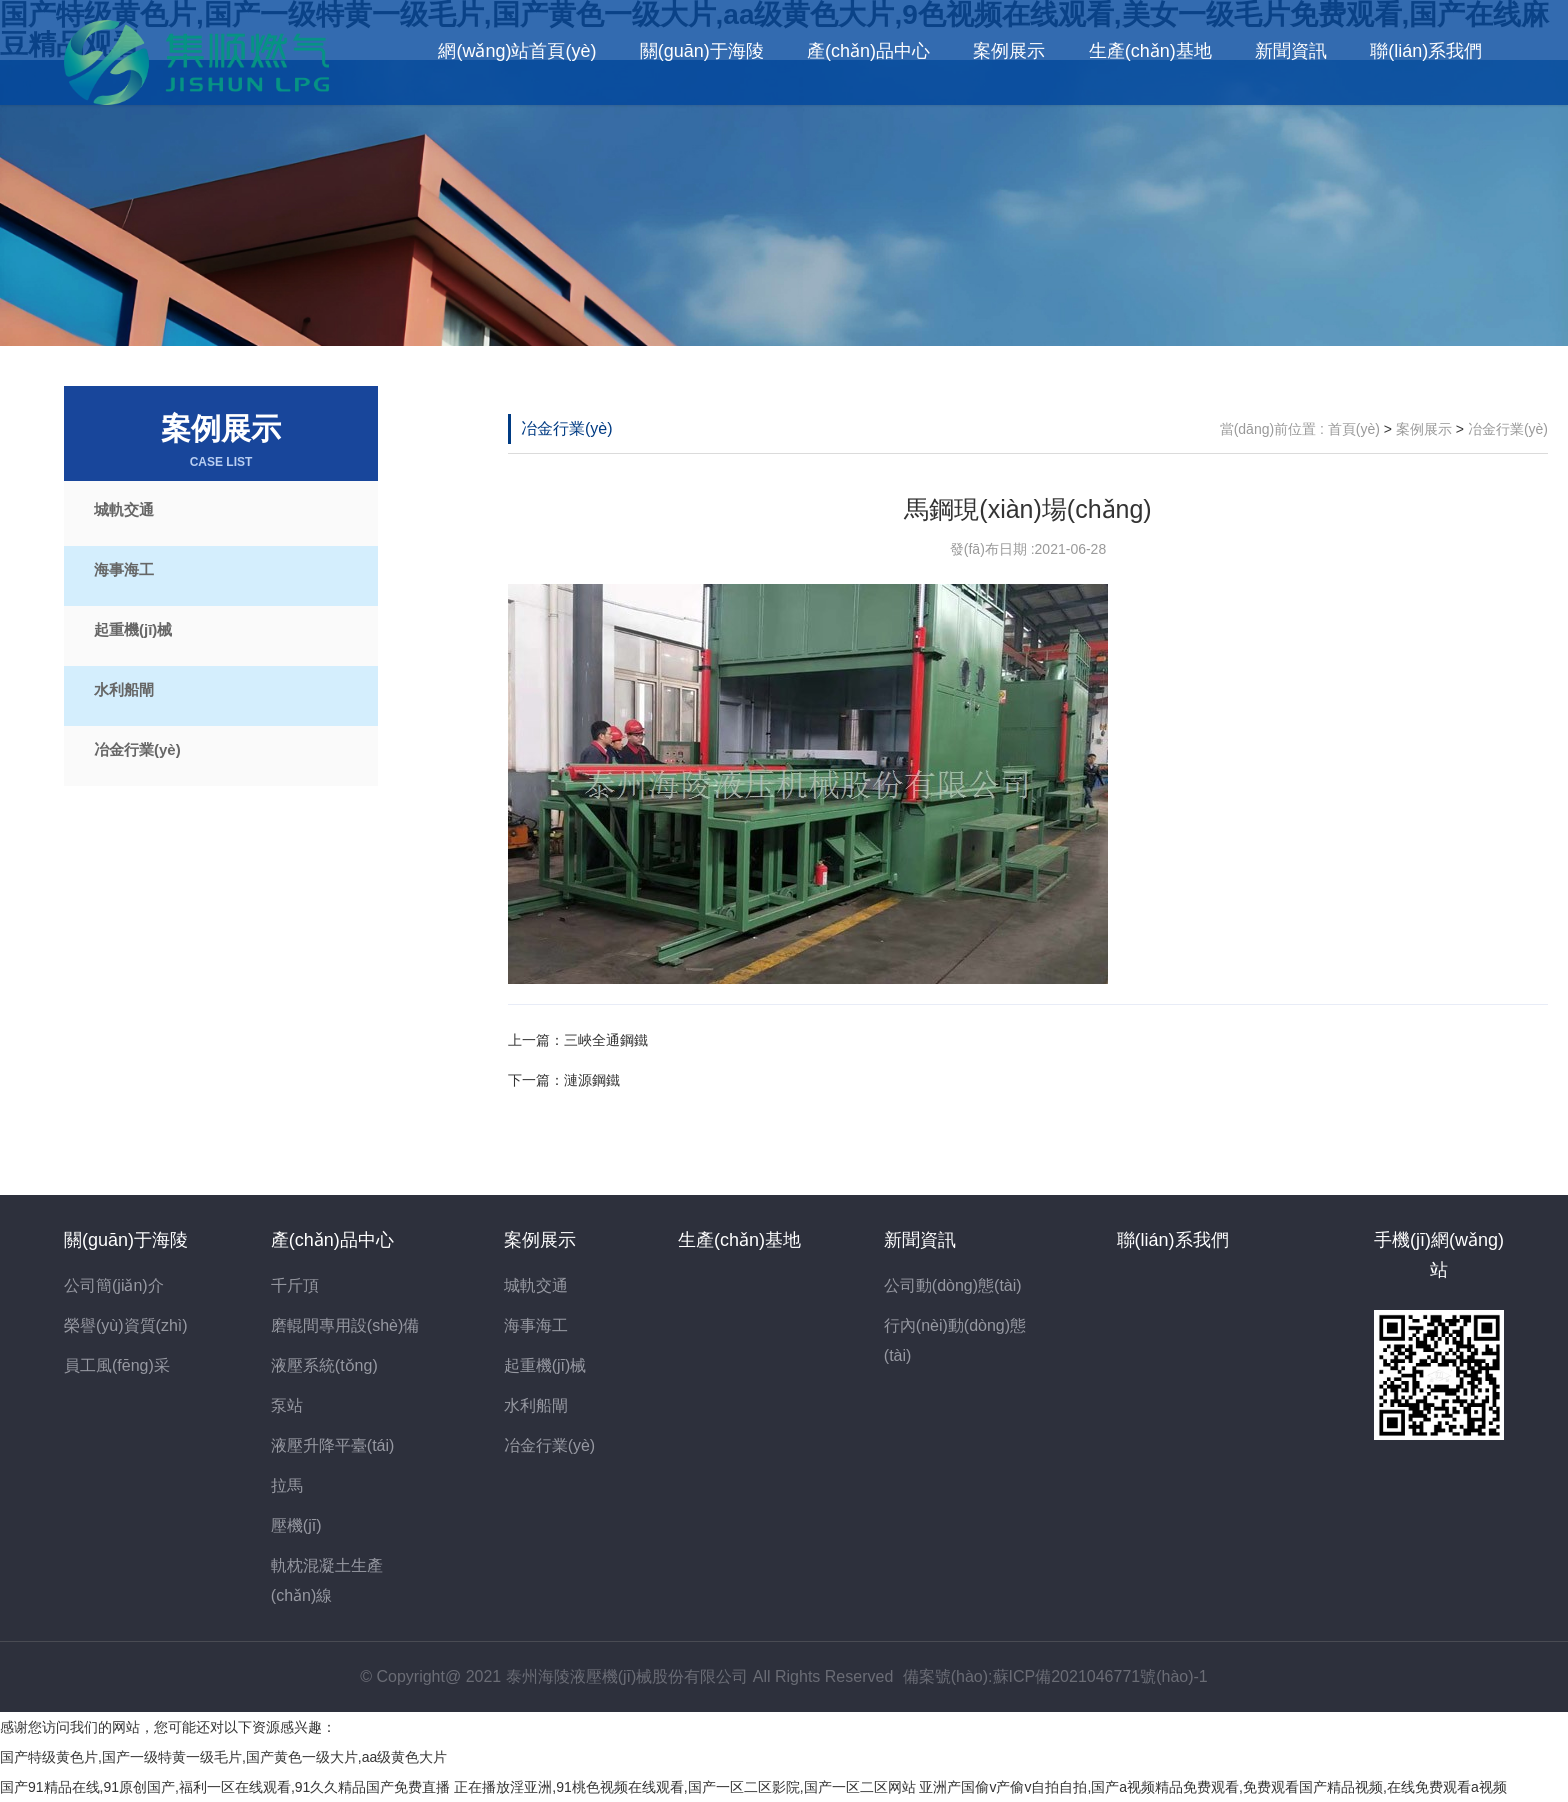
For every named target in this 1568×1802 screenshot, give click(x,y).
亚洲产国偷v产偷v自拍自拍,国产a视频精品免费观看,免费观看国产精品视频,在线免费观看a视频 (1212, 1787)
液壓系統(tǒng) (324, 1365)
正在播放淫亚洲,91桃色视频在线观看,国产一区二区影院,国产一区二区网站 (684, 1787)
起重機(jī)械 (133, 629)
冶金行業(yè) (137, 749)
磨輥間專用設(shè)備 (345, 1325)
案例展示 (1009, 51)
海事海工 (124, 569)
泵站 (287, 1405)
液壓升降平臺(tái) (333, 1445)
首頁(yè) (1354, 429)
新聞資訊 (1291, 51)
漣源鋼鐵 (592, 1080)
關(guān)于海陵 (702, 51)
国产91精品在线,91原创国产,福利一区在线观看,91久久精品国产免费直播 (225, 1787)
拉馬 (287, 1485)
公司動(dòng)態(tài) (953, 1285)
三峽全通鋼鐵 (606, 1040)
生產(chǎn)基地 (1150, 51)
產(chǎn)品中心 (868, 51)
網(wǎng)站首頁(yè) (517, 51)
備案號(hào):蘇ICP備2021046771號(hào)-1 (1055, 1676)
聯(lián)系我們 (1426, 51)
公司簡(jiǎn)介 (114, 1285)
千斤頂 (295, 1285)
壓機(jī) (296, 1525)
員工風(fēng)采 (117, 1365)
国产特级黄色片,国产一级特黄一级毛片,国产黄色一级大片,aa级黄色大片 (223, 1757)
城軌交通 (124, 509)
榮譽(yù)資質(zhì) (126, 1325)
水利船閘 (124, 689)
